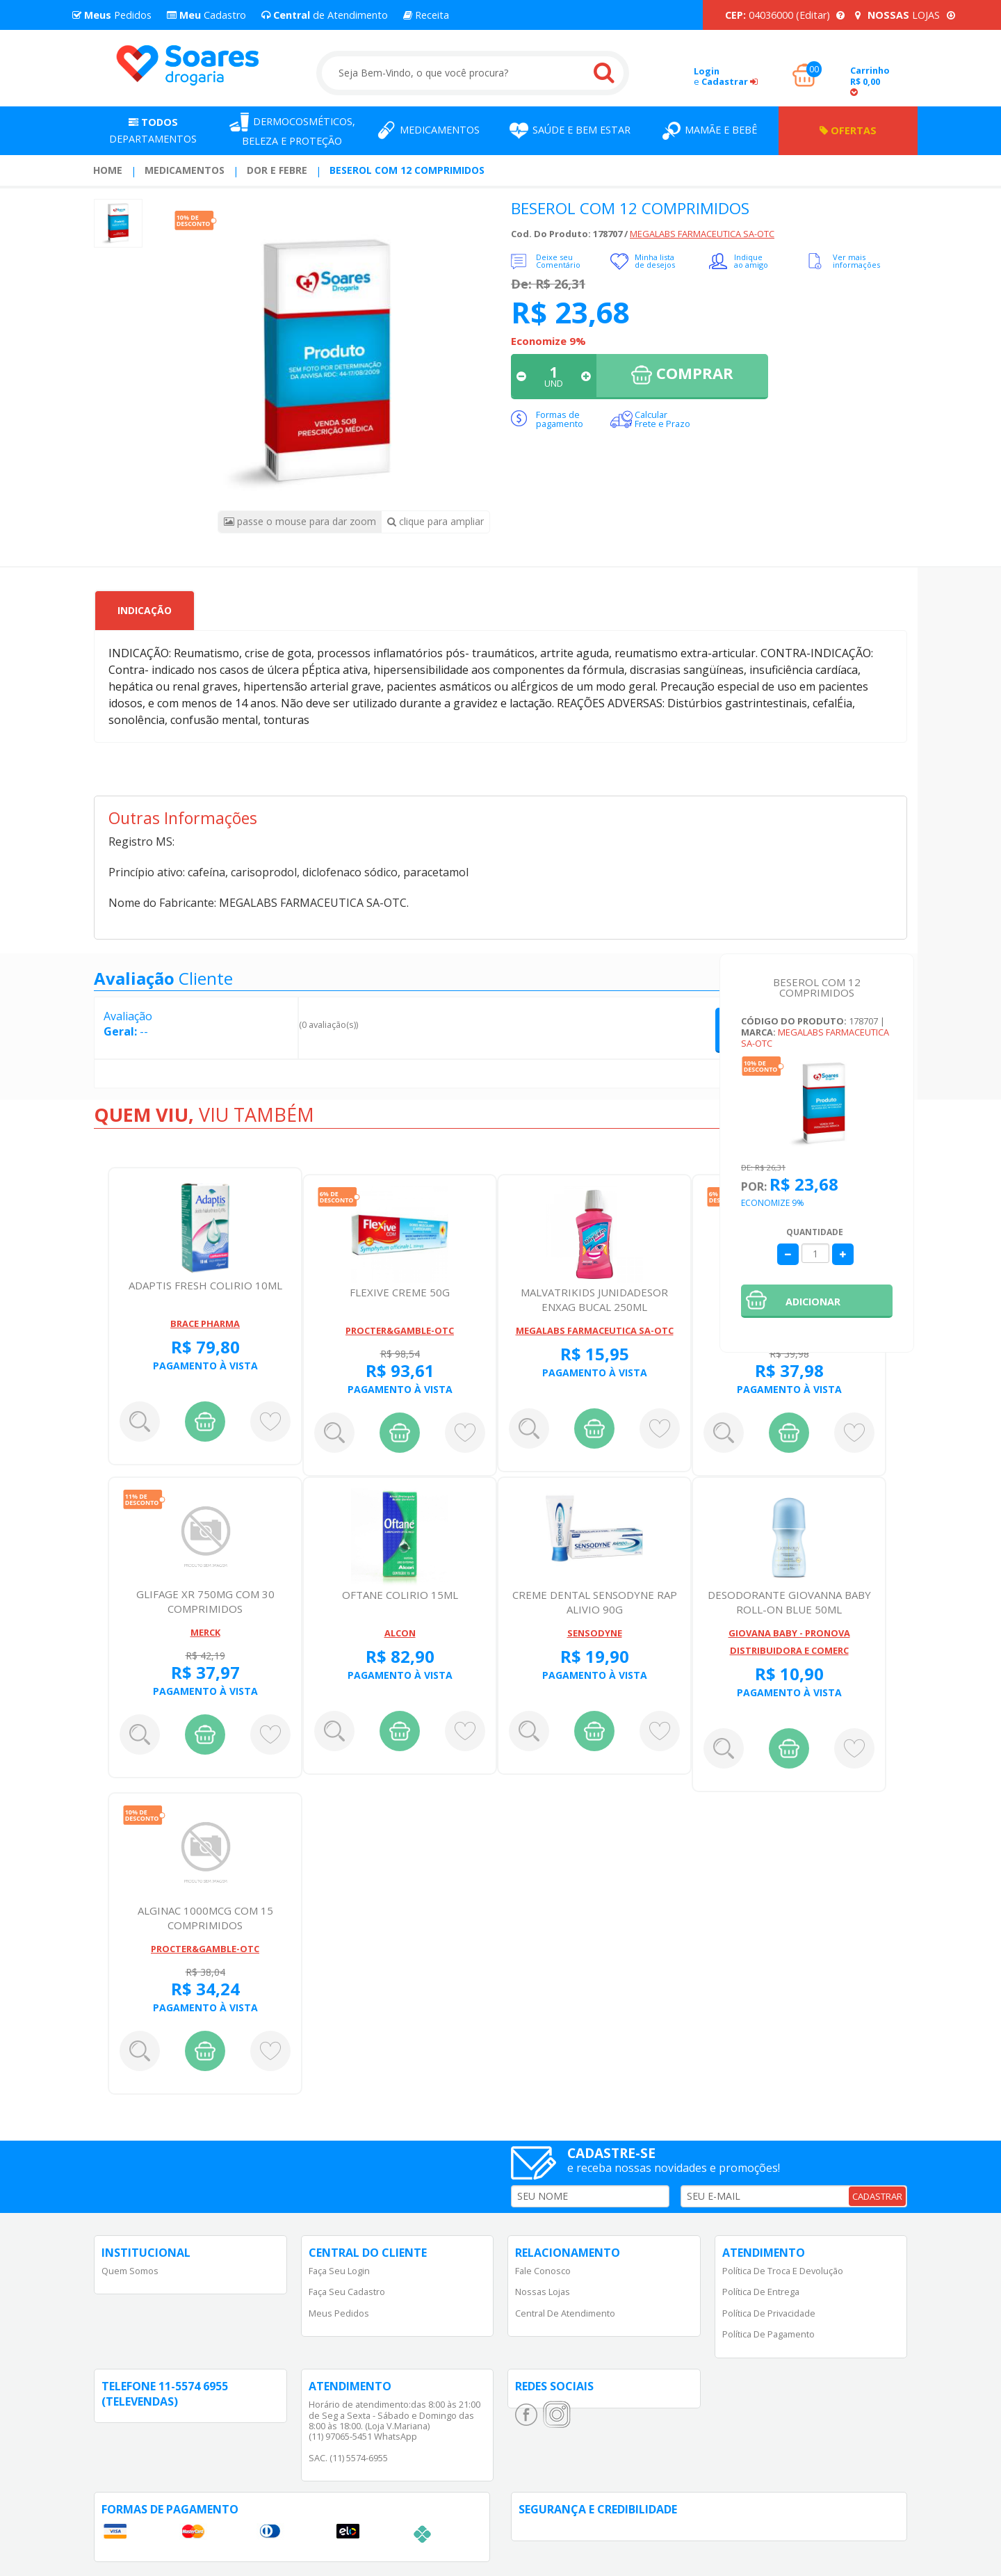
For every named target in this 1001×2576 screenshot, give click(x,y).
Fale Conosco (543, 2270)
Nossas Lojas (542, 2291)
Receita (426, 15)
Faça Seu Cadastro (347, 2291)
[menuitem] (107, 170)
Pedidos (112, 15)
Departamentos (153, 130)
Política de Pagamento (768, 2334)
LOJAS (905, 15)
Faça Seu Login (339, 2270)
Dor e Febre (277, 170)
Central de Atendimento (565, 2313)
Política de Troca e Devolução (782, 2270)
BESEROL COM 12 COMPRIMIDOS (407, 170)
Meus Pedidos (339, 2313)
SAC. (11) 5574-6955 (348, 2458)
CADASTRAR (877, 2196)
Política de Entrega (760, 2291)
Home (107, 170)
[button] (817, 1301)
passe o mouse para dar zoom (300, 521)
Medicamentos (185, 170)
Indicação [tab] (144, 610)
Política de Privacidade (768, 2313)
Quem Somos (129, 2270)
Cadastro (206, 15)
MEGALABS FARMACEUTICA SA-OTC (702, 233)
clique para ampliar (435, 521)
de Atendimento (324, 15)
